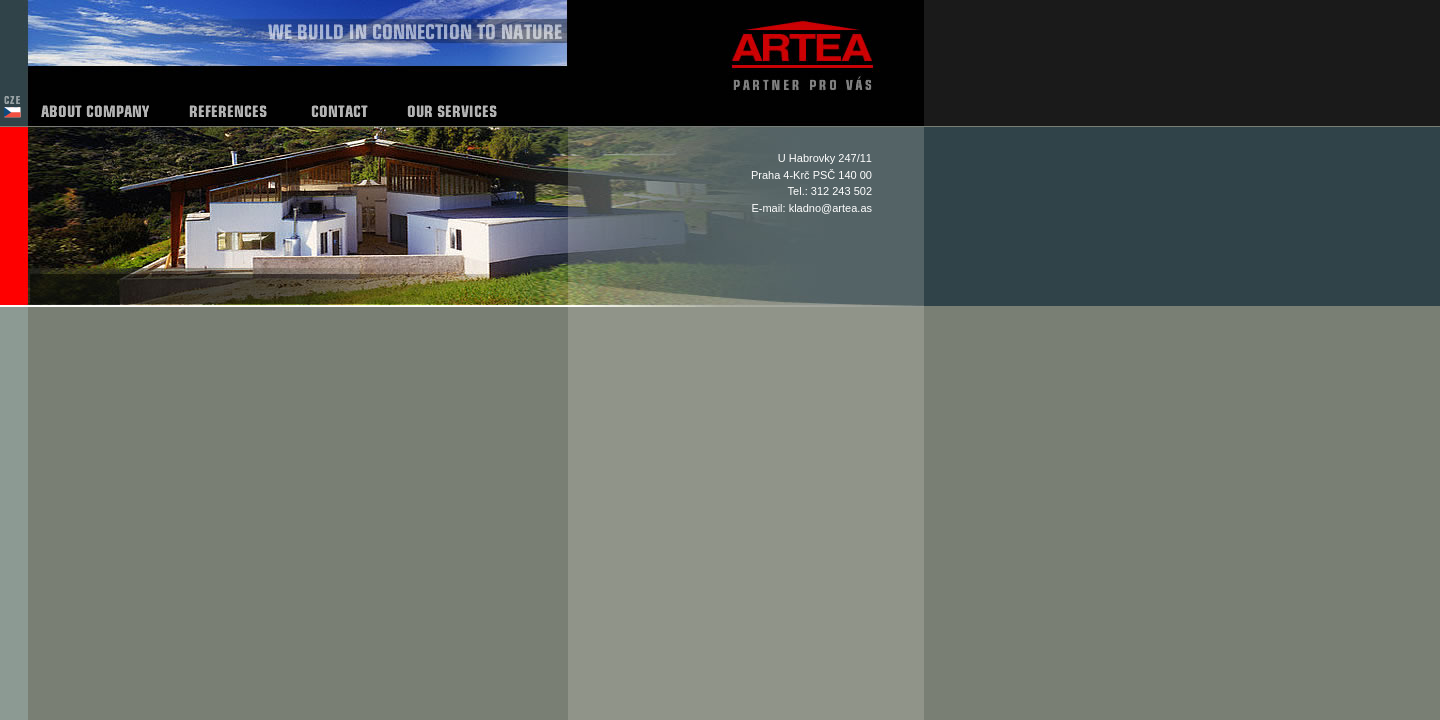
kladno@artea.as (830, 208)
